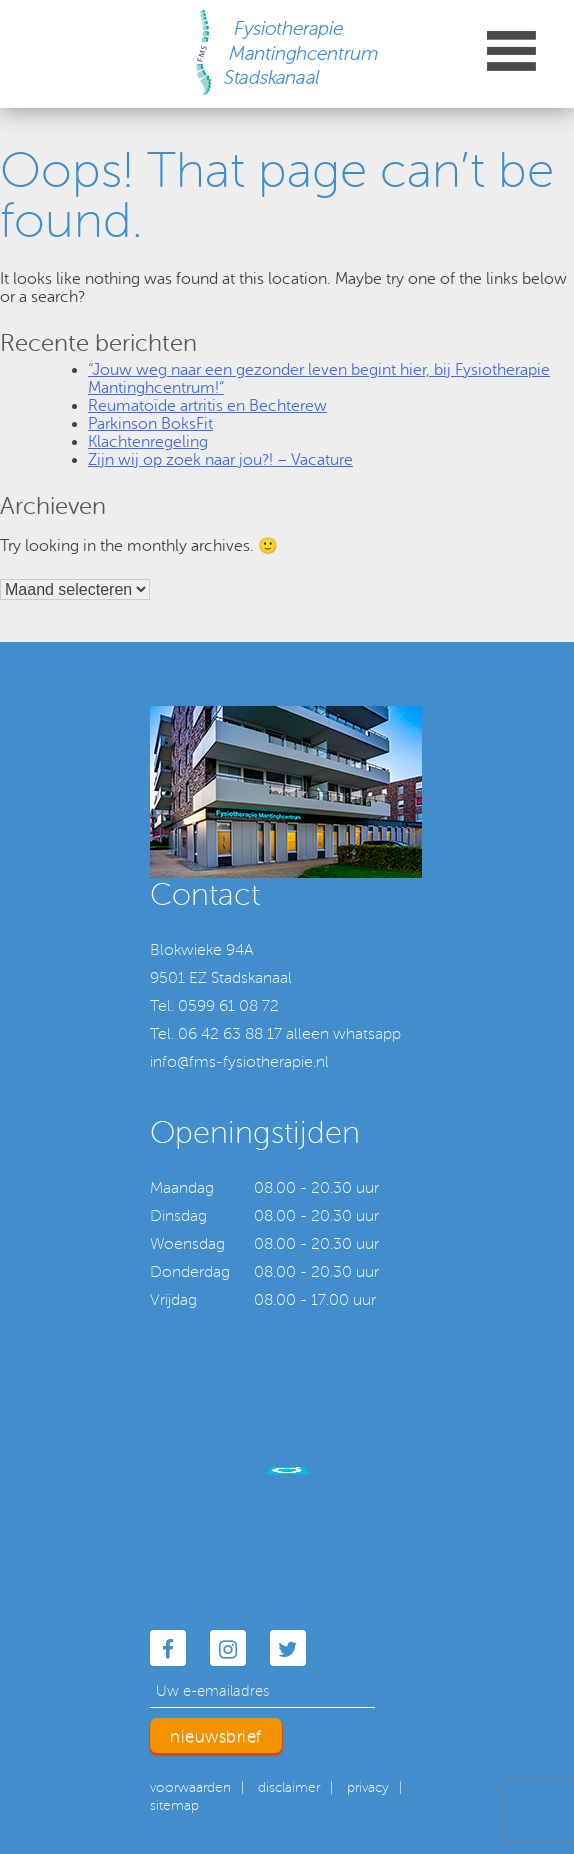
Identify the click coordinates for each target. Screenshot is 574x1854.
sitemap (174, 1805)
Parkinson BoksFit (150, 424)
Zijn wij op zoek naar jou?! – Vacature (220, 460)
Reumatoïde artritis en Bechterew (207, 406)
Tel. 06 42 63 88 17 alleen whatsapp (275, 1034)
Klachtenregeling (148, 442)
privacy (368, 1787)
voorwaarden (190, 1787)
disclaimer (289, 1787)
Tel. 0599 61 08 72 (214, 1006)
